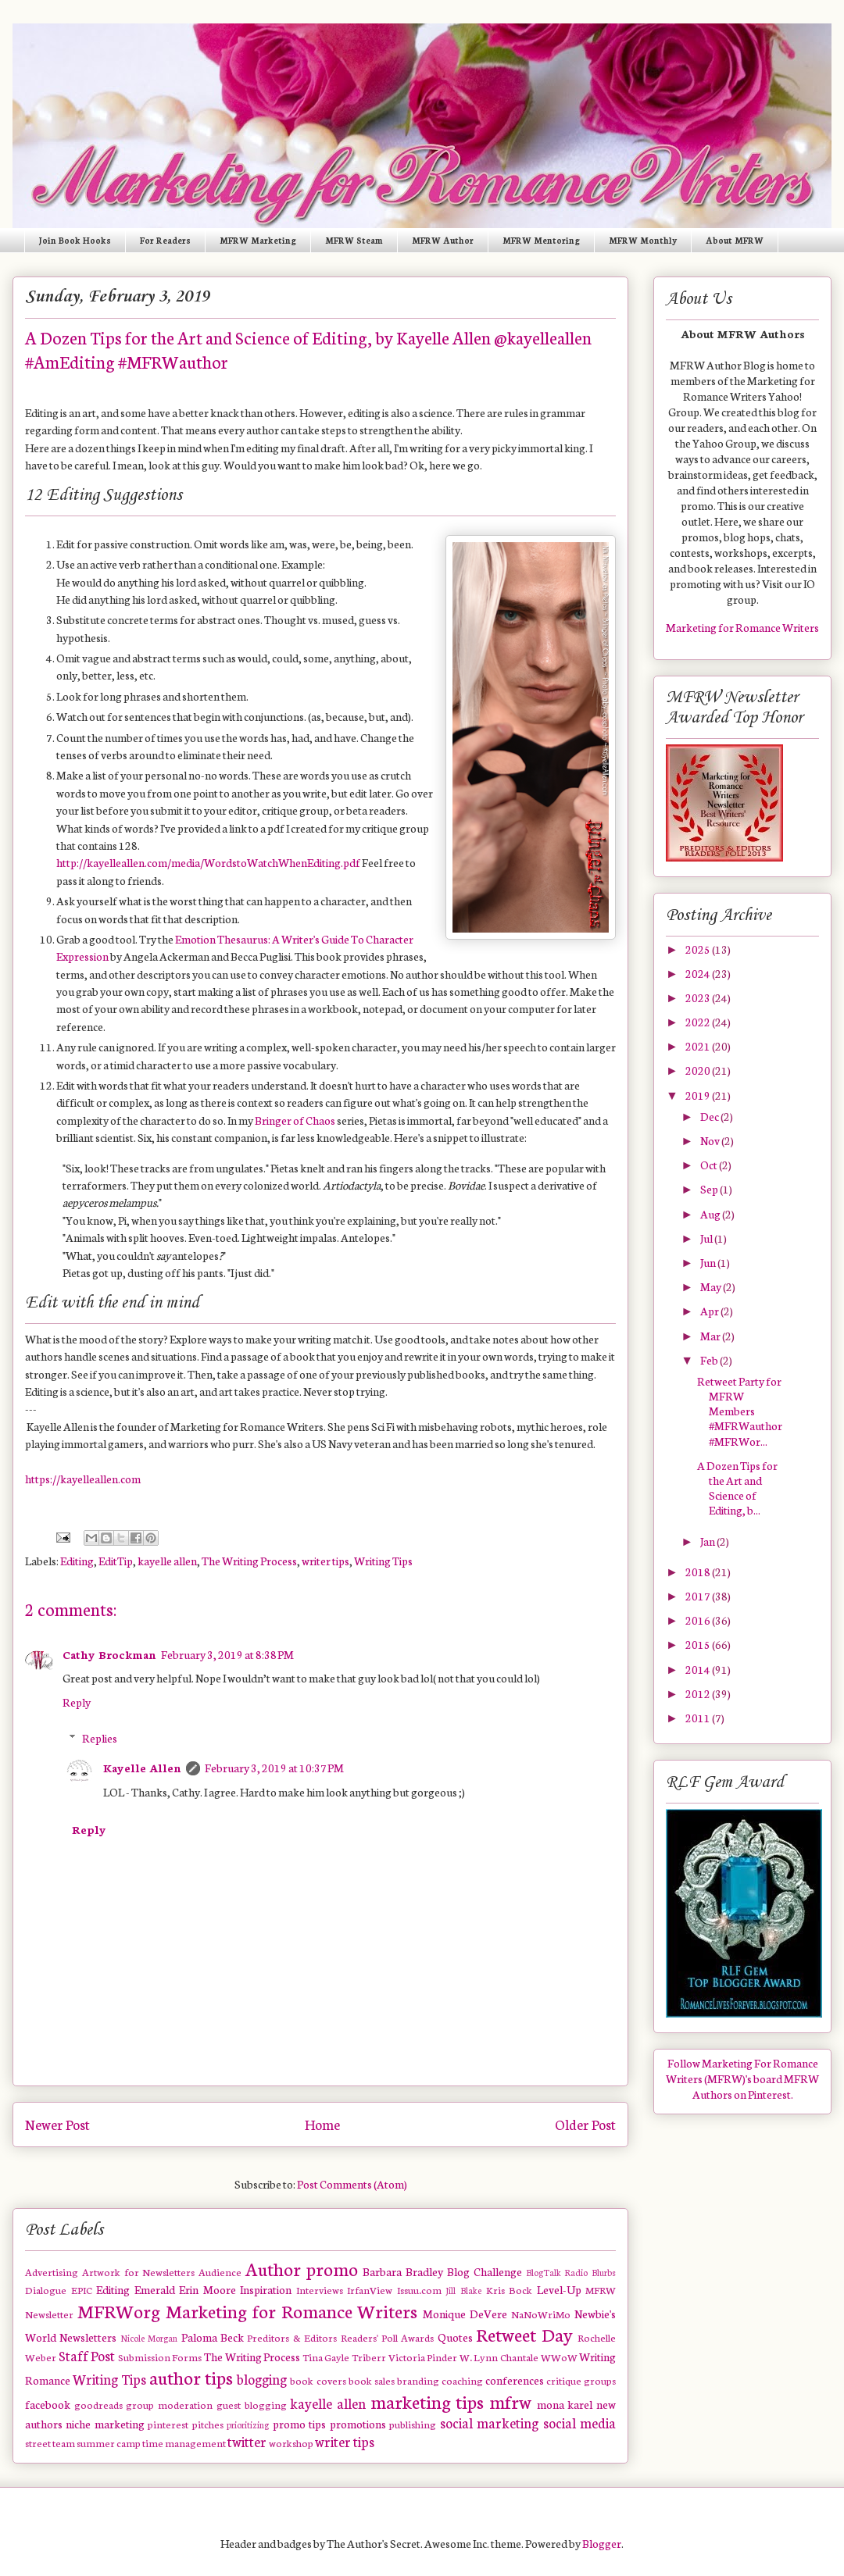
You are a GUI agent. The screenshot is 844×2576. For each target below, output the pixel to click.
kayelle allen (167, 1560)
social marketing (489, 2422)
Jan (708, 1541)
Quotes (455, 2337)
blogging (262, 2379)
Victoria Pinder (423, 2356)
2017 (698, 1596)
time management (184, 2442)
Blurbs (604, 2272)
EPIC (81, 2289)
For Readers (165, 240)
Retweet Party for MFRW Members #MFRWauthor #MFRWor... (739, 1411)
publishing (412, 2424)
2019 (698, 1095)
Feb (710, 1360)
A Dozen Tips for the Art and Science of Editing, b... (737, 1487)
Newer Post (57, 2124)
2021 (698, 1046)
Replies (99, 1738)
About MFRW (735, 240)
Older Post (585, 2124)
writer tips (325, 1560)
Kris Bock (509, 2289)
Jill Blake (463, 2290)
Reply (77, 1702)
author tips (191, 2376)
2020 (698, 1070)
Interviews (319, 2289)
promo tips (299, 2424)
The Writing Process (249, 1560)
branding (418, 2380)
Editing (77, 1560)
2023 (698, 997)
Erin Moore (207, 2289)
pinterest (168, 2424)
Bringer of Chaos (295, 1120)
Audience (219, 2271)
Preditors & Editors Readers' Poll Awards (340, 2337)
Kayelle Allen (142, 1767)
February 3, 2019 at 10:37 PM (274, 1767)
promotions (358, 2424)
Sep (710, 1189)
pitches (208, 2424)
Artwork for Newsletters (138, 2271)
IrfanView (369, 2289)
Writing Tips (383, 1560)
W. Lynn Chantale (499, 2356)
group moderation (169, 2404)
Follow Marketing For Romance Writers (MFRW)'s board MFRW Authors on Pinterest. (742, 2078)
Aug (711, 1214)
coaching (462, 2380)
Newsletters (87, 2337)
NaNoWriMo (540, 2314)
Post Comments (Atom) (352, 2184)
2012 (698, 1693)
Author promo (301, 2268)
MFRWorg (118, 2310)
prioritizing (248, 2424)
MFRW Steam (354, 240)
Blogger (601, 2543)
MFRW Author (443, 240)
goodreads (98, 2404)
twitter (246, 2441)
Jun (708, 1262)
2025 (698, 949)
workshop (291, 2442)
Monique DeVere (465, 2313)
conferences (514, 2380)
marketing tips (427, 2401)
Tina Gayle (326, 2356)
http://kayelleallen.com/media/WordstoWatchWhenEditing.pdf (208, 862)
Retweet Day (524, 2333)
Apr (710, 1310)
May (711, 1286)
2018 (698, 1571)
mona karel (565, 2404)
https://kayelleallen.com (83, 1478)
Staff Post (87, 2355)
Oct (709, 1164)
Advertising (51, 2271)
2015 (698, 1644)
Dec (710, 1116)
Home (322, 2124)
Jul (707, 1238)
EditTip (115, 1560)
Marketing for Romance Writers (292, 2310)
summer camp (109, 2442)
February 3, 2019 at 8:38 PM (227, 1654)
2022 (698, 1021)
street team (50, 2442)
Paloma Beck (212, 2337)
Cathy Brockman (109, 1654)
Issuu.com (419, 2289)
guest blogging (251, 2404)
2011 (698, 1717)
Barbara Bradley (403, 2271)
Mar (711, 1335)
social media (579, 2422)
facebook (47, 2404)
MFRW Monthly (643, 240)
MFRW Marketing (258, 240)
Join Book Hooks (75, 240)
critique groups (581, 2380)
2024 (698, 973)
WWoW (559, 2356)
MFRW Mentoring (541, 240)
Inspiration (265, 2289)
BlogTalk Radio (557, 2272)
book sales (372, 2380)
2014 (698, 1669)
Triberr (369, 2356)
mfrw (510, 2401)
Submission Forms (160, 2356)
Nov (710, 1140)
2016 (698, 1620)
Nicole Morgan (148, 2338)
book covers (317, 2380)
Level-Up (559, 2289)
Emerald (154, 2289)
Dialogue (45, 2289)
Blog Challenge (484, 2271)
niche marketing (105, 2424)
